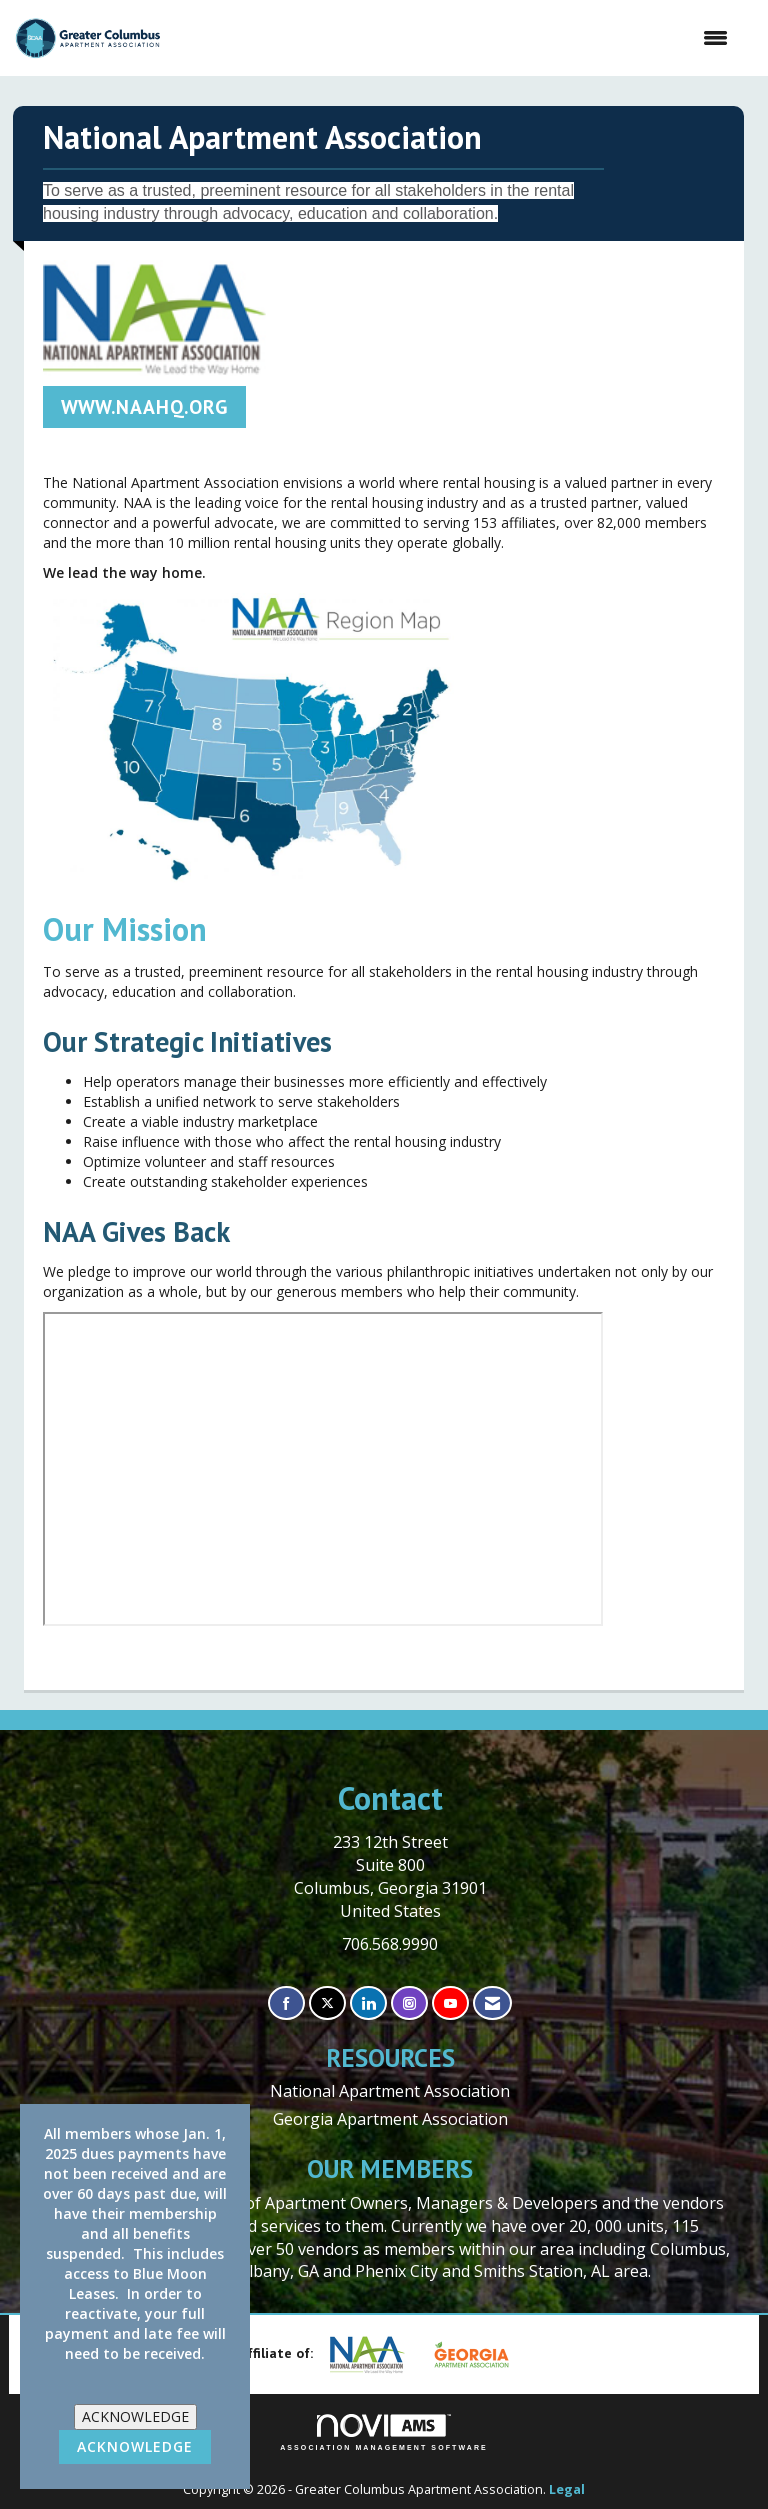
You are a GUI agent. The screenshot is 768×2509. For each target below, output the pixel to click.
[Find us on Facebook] (286, 2003)
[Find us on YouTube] (450, 2003)
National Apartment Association (390, 2091)
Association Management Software (384, 2432)
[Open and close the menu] (454, 38)
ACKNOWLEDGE (135, 2416)
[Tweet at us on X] (327, 2003)
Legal (567, 2489)
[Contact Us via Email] (492, 2003)
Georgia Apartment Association (390, 2119)
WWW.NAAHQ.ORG (144, 406)
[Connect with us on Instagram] (409, 2003)
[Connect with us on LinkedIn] (368, 2003)
